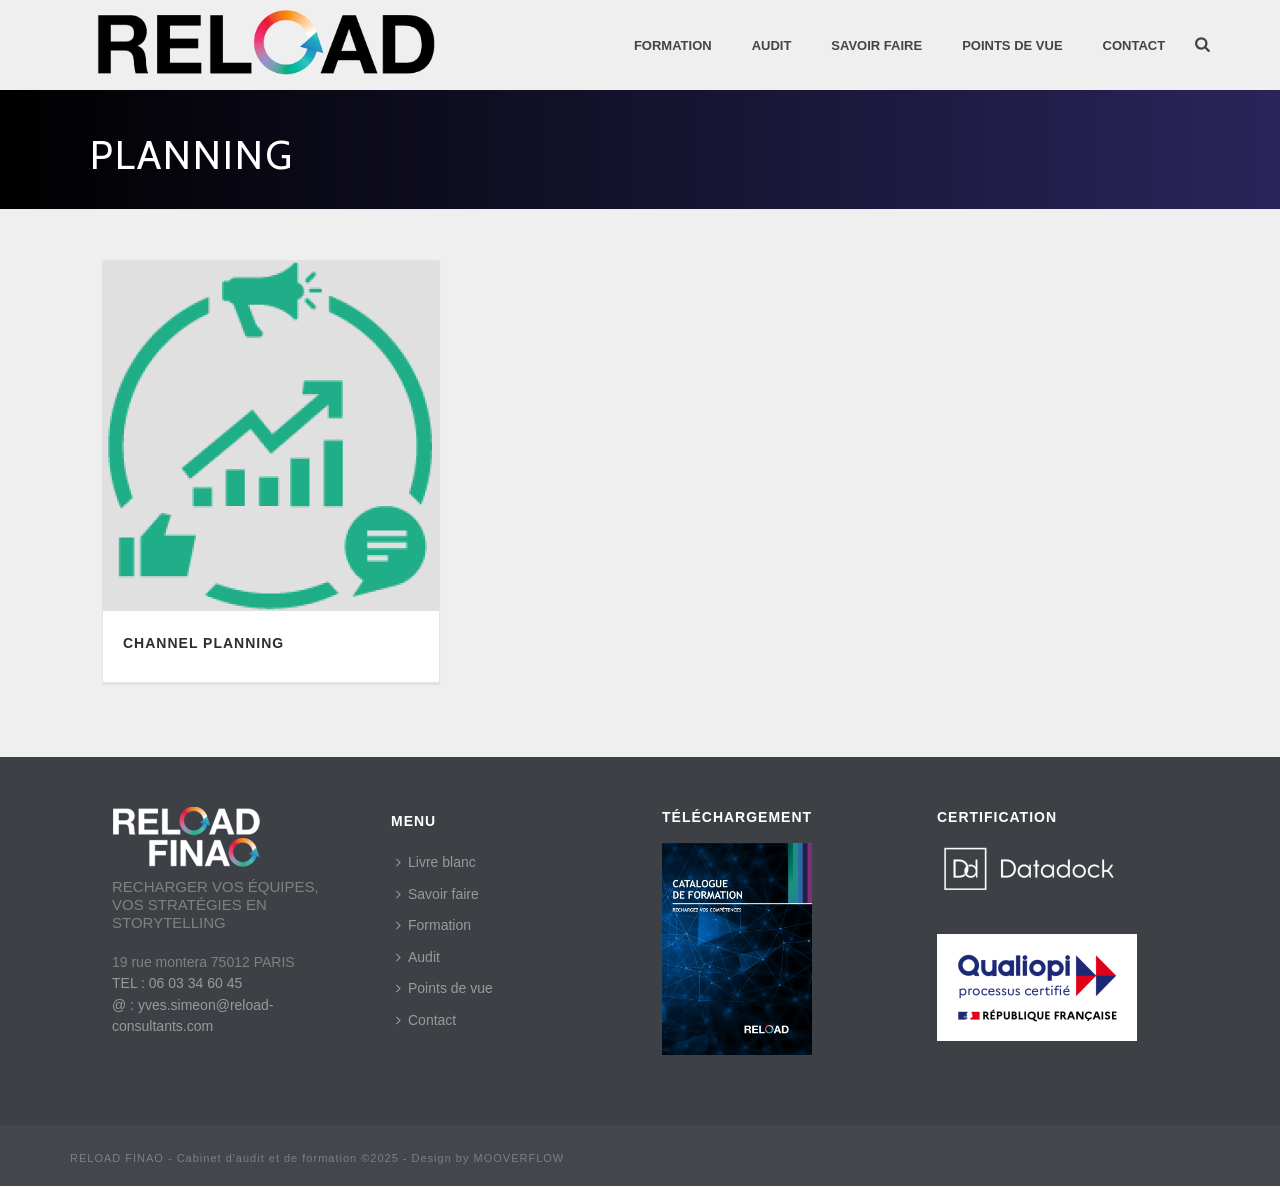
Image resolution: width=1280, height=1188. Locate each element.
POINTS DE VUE (1012, 45)
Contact (1134, 45)
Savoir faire (437, 894)
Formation (673, 45)
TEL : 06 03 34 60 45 (177, 983)
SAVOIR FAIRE (876, 45)
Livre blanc (436, 862)
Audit (418, 957)
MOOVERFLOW (519, 1158)
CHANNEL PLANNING (203, 643)
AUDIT (772, 45)
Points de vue (444, 988)
